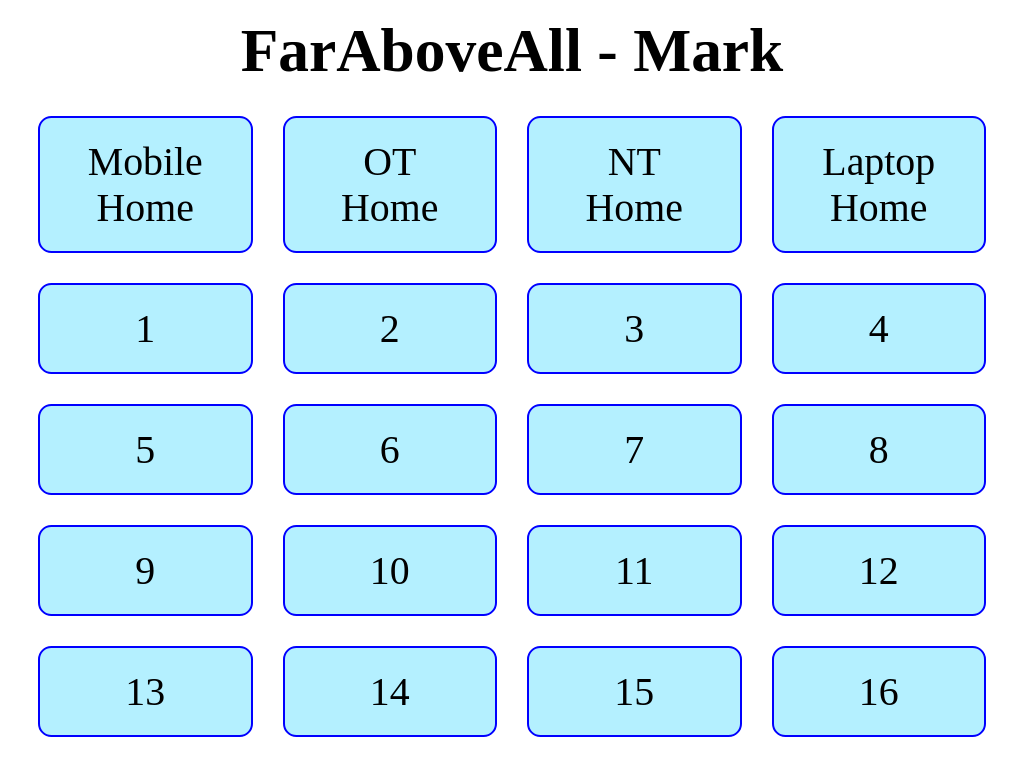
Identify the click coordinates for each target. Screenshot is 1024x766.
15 (634, 692)
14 (389, 692)
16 (878, 692)
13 (145, 692)
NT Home (634, 185)
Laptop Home (878, 185)
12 (878, 571)
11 (634, 571)
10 (389, 571)
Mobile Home (145, 185)
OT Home (389, 185)
